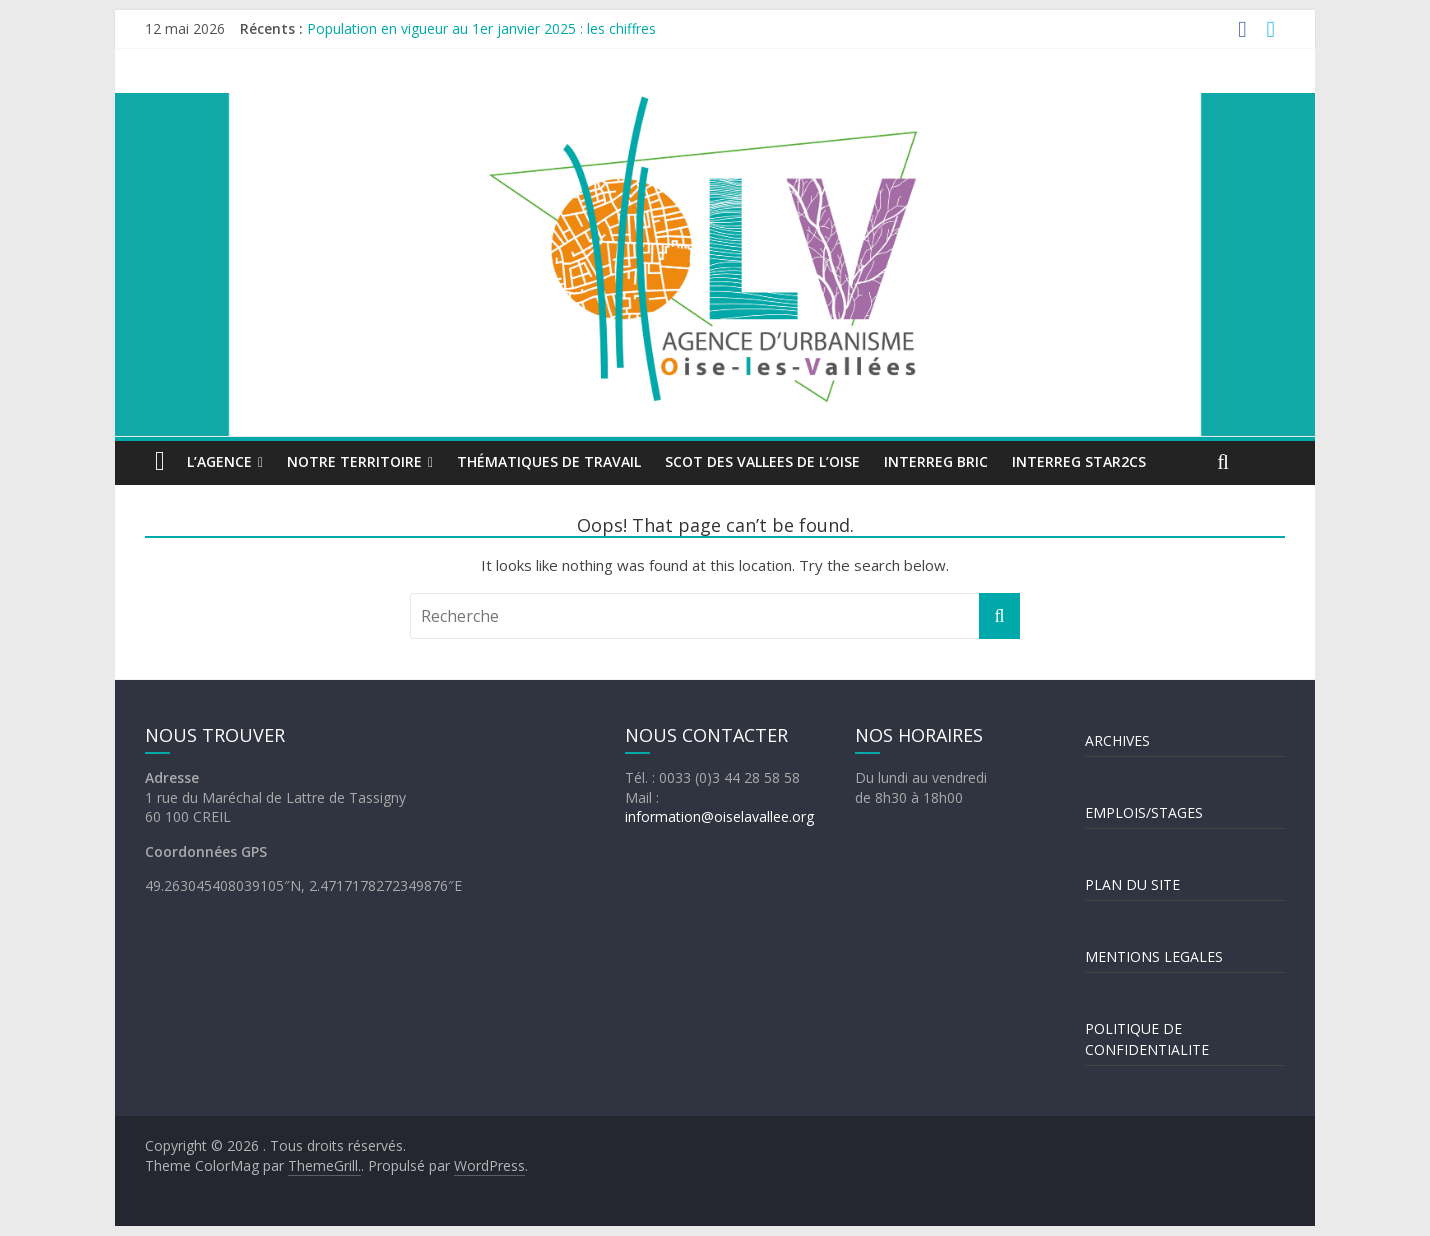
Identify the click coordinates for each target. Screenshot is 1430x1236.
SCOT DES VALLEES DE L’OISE (762, 461)
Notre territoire (354, 461)
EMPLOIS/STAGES (1144, 812)
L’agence (219, 461)
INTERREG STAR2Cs (1079, 461)
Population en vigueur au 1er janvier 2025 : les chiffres (481, 28)
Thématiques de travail (549, 461)
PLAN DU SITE (1132, 884)
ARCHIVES (1117, 740)
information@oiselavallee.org (719, 816)
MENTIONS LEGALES (1154, 956)
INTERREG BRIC (936, 461)
